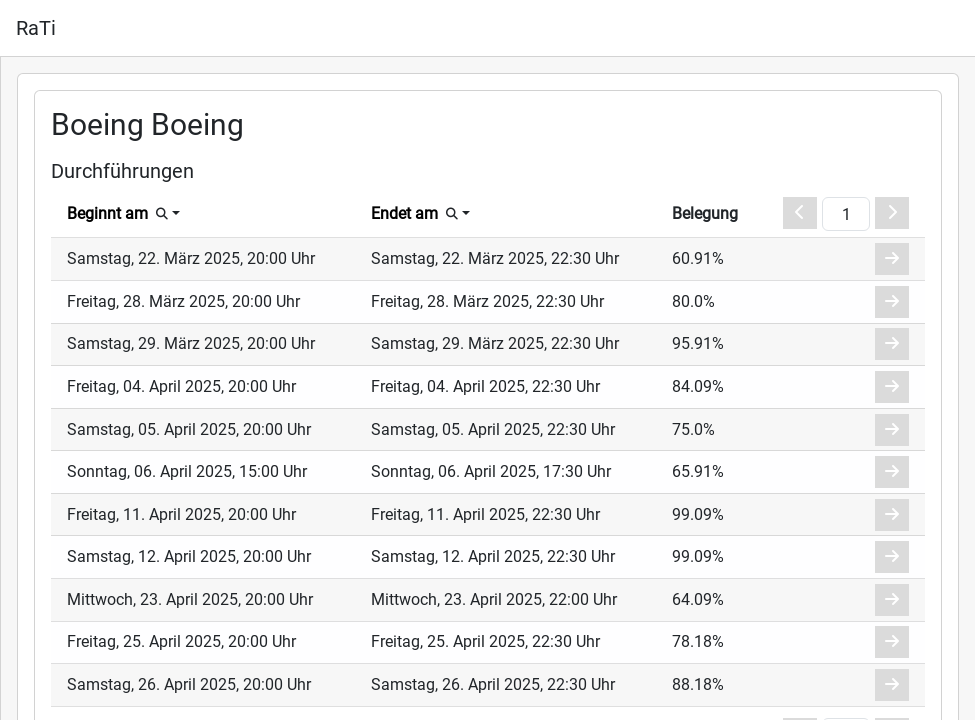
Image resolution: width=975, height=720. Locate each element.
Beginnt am (107, 213)
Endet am (404, 213)
